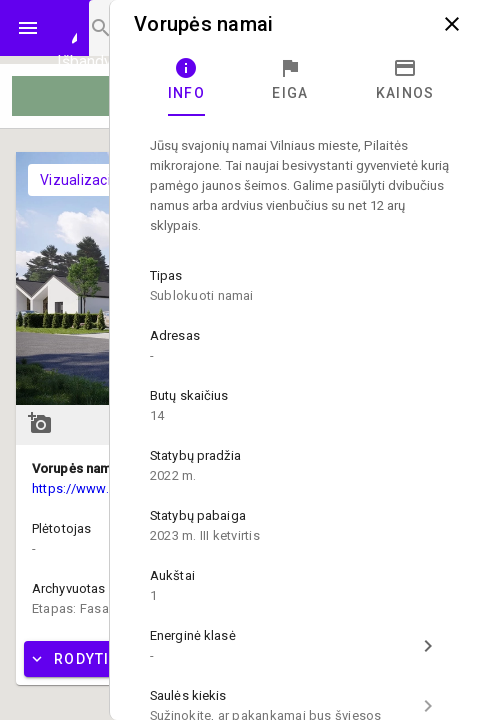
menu (28, 28)
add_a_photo (40, 423)
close (452, 24)
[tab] (186, 80)
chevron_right (428, 646)
